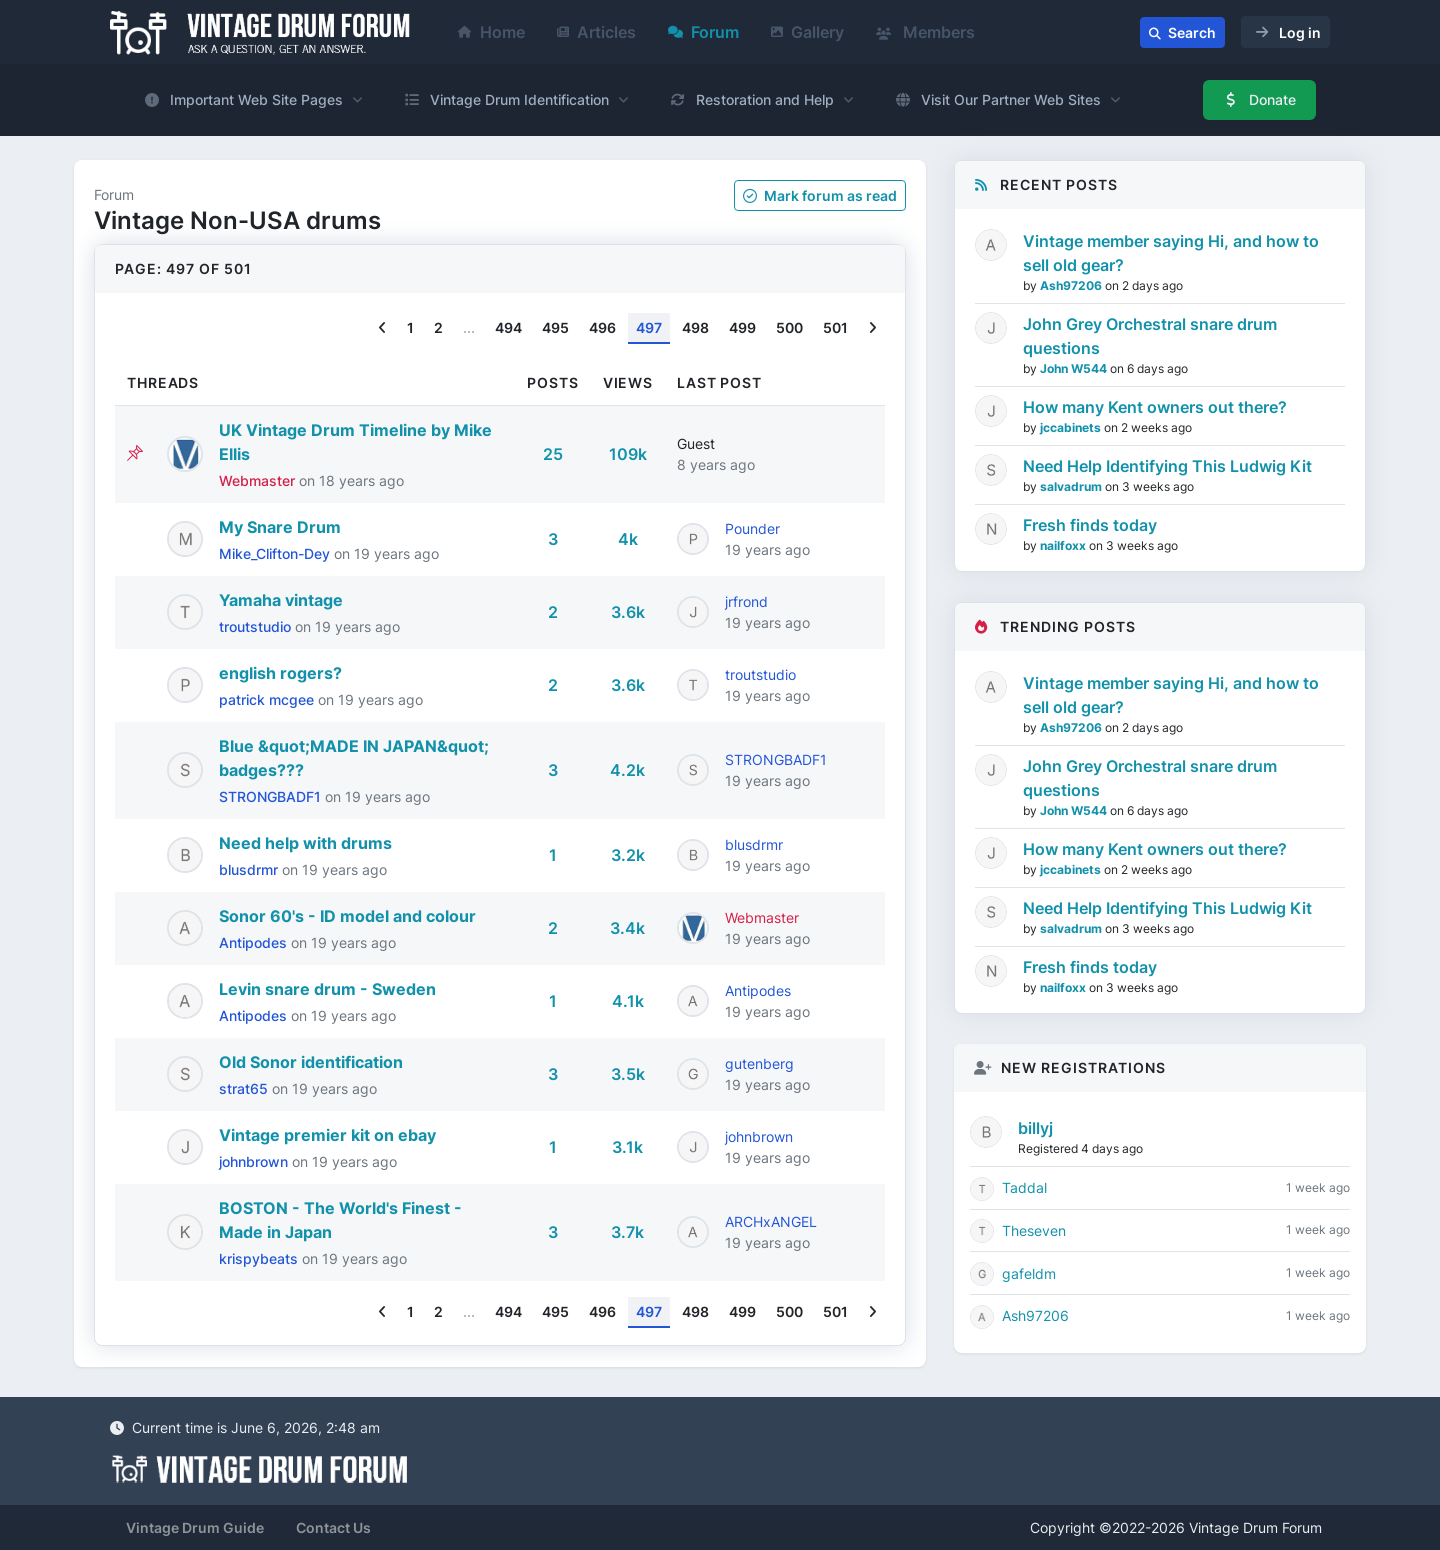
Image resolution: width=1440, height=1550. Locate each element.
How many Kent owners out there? (1155, 407)
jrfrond (746, 601)
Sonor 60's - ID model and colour (347, 916)
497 (649, 327)
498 (695, 327)
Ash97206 (1072, 285)
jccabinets (1072, 427)
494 (508, 327)
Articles (596, 32)
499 (742, 327)
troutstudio (257, 626)
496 (602, 327)
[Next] (872, 328)
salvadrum (1072, 486)
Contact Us (333, 1527)
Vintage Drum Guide (195, 1527)
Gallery (807, 32)
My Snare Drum (280, 527)
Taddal (1024, 1187)
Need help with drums (305, 843)
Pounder (752, 528)
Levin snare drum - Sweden (327, 989)
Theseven (1034, 1230)
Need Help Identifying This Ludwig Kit (1167, 466)
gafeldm (1029, 1273)
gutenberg (759, 1063)
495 (555, 327)
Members (925, 32)
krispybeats (260, 1258)
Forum (703, 32)
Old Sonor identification (311, 1062)
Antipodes (255, 942)
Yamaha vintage (281, 600)
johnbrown (255, 1161)
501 (835, 327)
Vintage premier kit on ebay (327, 1135)
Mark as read (820, 195)
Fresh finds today (1090, 525)
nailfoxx (1064, 545)
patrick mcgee (268, 699)
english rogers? (280, 673)
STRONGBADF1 (272, 796)
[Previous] (382, 328)
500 (789, 327)
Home (491, 32)
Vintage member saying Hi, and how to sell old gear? (1171, 253)
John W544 (1075, 368)
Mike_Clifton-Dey (276, 553)
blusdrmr (250, 869)
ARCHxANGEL (771, 1221)
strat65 (245, 1088)
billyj (1035, 1128)
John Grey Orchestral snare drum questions (1150, 336)
